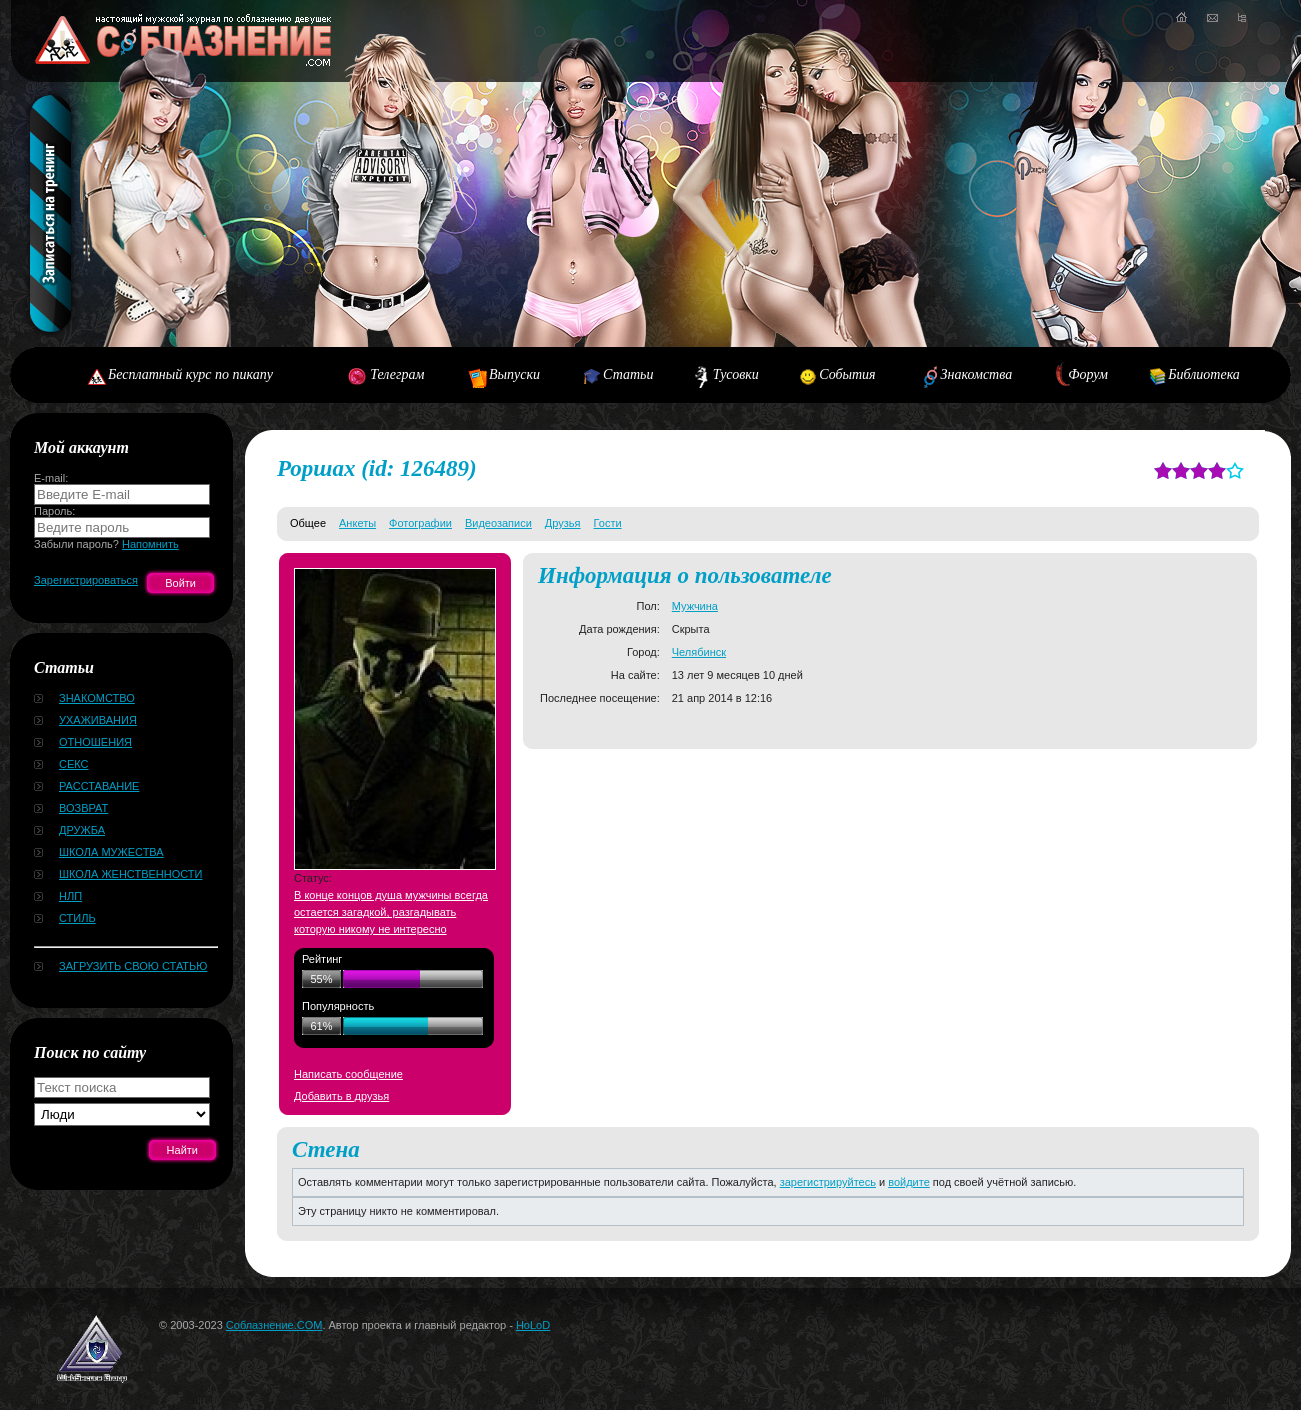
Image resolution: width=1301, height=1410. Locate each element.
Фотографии (420, 523)
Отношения (95, 742)
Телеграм (397, 374)
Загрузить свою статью (133, 966)
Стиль (77, 918)
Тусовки (736, 374)
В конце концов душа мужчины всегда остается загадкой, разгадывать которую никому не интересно (391, 912)
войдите (909, 1182)
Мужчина (695, 606)
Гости (608, 523)
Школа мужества (111, 852)
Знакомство (97, 698)
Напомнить (150, 544)
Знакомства (977, 374)
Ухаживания (98, 720)
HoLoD (533, 1325)
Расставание (99, 786)
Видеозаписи (498, 523)
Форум (1088, 374)
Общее (308, 523)
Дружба (82, 830)
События (847, 374)
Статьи (628, 374)
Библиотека (1204, 374)
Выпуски (514, 374)
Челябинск (699, 652)
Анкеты (357, 523)
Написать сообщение (348, 1074)
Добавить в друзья (341, 1096)
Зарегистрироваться (86, 580)
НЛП (70, 896)
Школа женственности (130, 874)
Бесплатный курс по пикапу (190, 374)
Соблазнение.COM (274, 1325)
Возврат (83, 808)
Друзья (563, 523)
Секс (74, 764)
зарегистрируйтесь (828, 1182)
